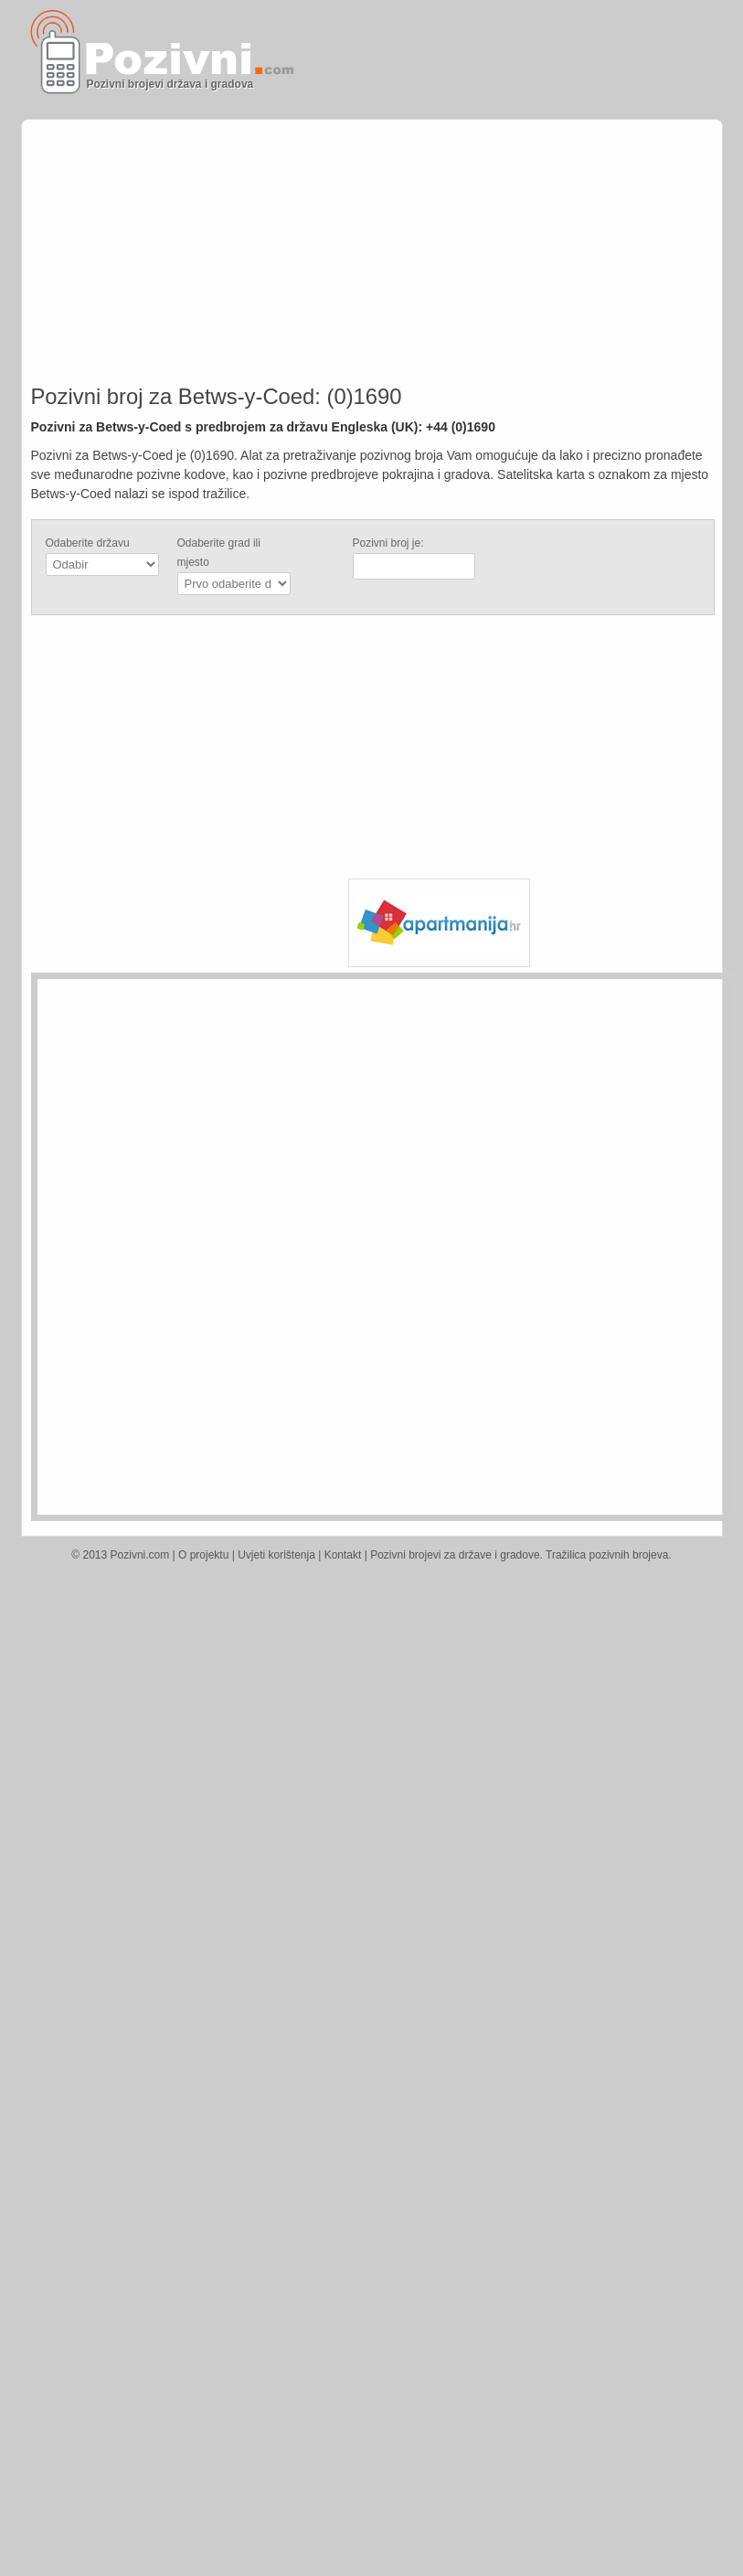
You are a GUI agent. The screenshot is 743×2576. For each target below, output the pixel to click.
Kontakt (343, 1555)
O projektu (203, 1555)
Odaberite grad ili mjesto (218, 553)
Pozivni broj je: (388, 543)
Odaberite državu (88, 543)
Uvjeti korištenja (276, 1555)
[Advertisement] (542, 203)
